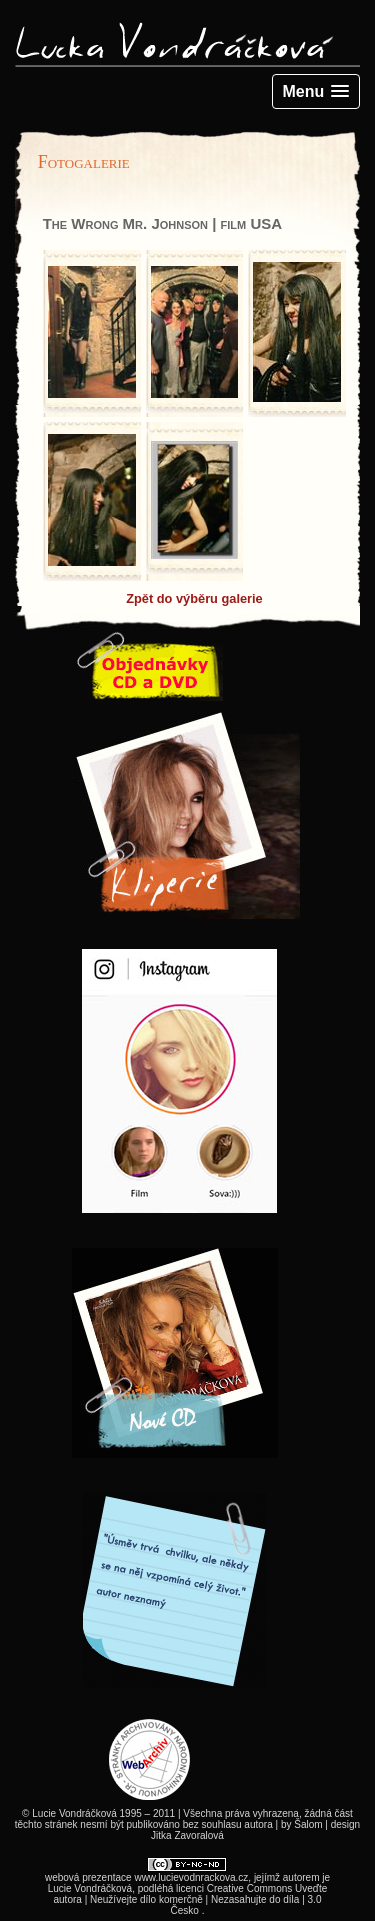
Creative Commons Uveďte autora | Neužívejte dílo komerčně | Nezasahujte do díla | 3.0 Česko (191, 1899)
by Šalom (302, 1824)
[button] (316, 91)
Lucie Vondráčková (90, 1888)
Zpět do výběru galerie (194, 598)
